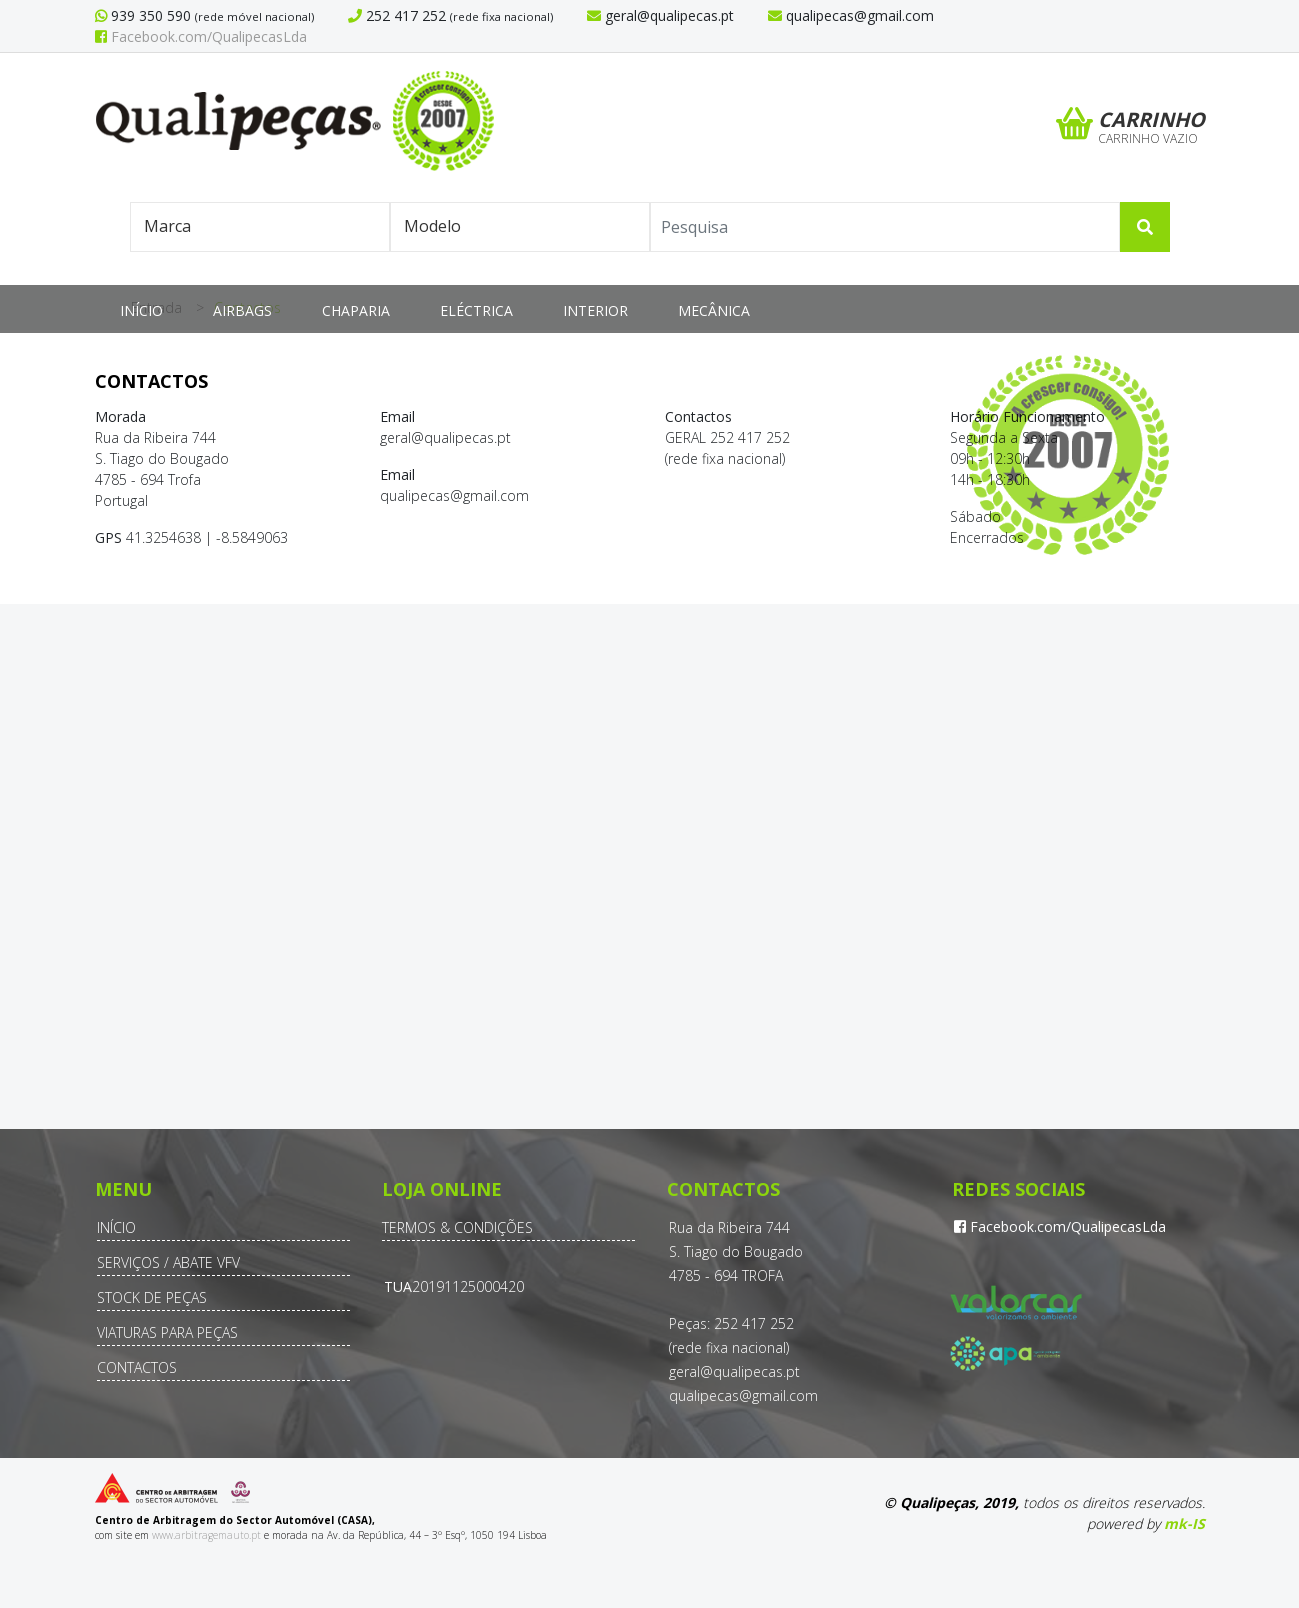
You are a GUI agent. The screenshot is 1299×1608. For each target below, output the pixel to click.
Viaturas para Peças (167, 1332)
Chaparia (356, 310)
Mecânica (714, 310)
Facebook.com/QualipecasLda (201, 36)
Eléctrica (476, 310)
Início (141, 310)
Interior (595, 310)
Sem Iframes (649, 884)
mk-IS (1184, 1523)
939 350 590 (149, 15)
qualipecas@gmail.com (743, 1395)
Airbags (242, 310)
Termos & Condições (457, 1227)
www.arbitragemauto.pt (206, 1535)
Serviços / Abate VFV (168, 1262)
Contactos (137, 1367)
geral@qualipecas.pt (734, 1371)
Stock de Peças (152, 1297)
